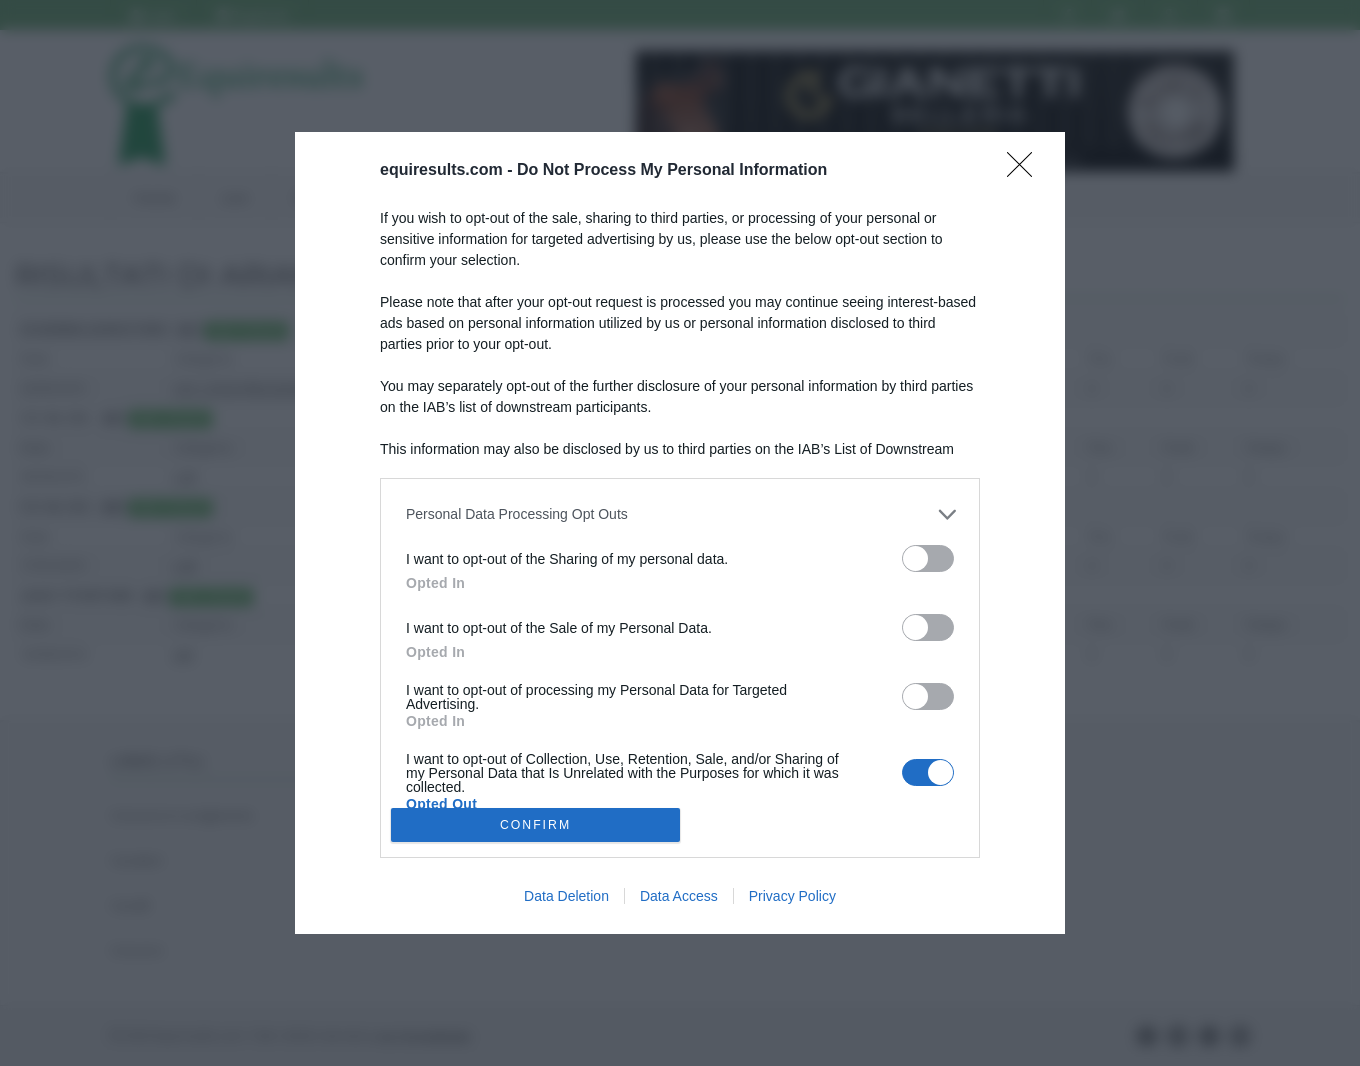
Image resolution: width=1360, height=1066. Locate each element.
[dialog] (680, 533)
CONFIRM (535, 825)
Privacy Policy (792, 896)
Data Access (679, 896)
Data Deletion (566, 896)
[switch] (928, 558)
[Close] (1026, 171)
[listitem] (680, 514)
